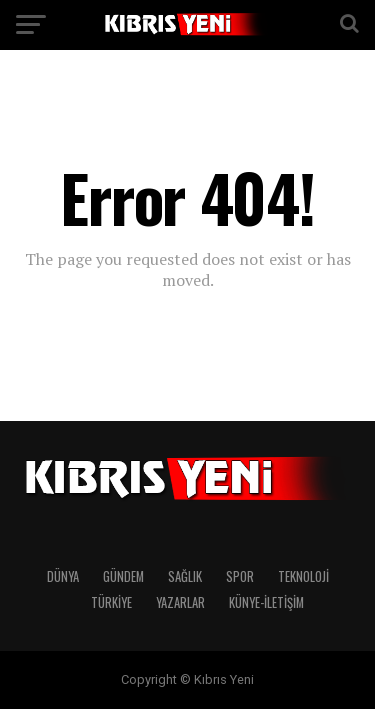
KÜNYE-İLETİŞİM (266, 602)
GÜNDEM (123, 576)
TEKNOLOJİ (303, 576)
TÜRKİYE (111, 602)
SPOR (240, 576)
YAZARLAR (180, 602)
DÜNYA (63, 576)
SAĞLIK (185, 576)
